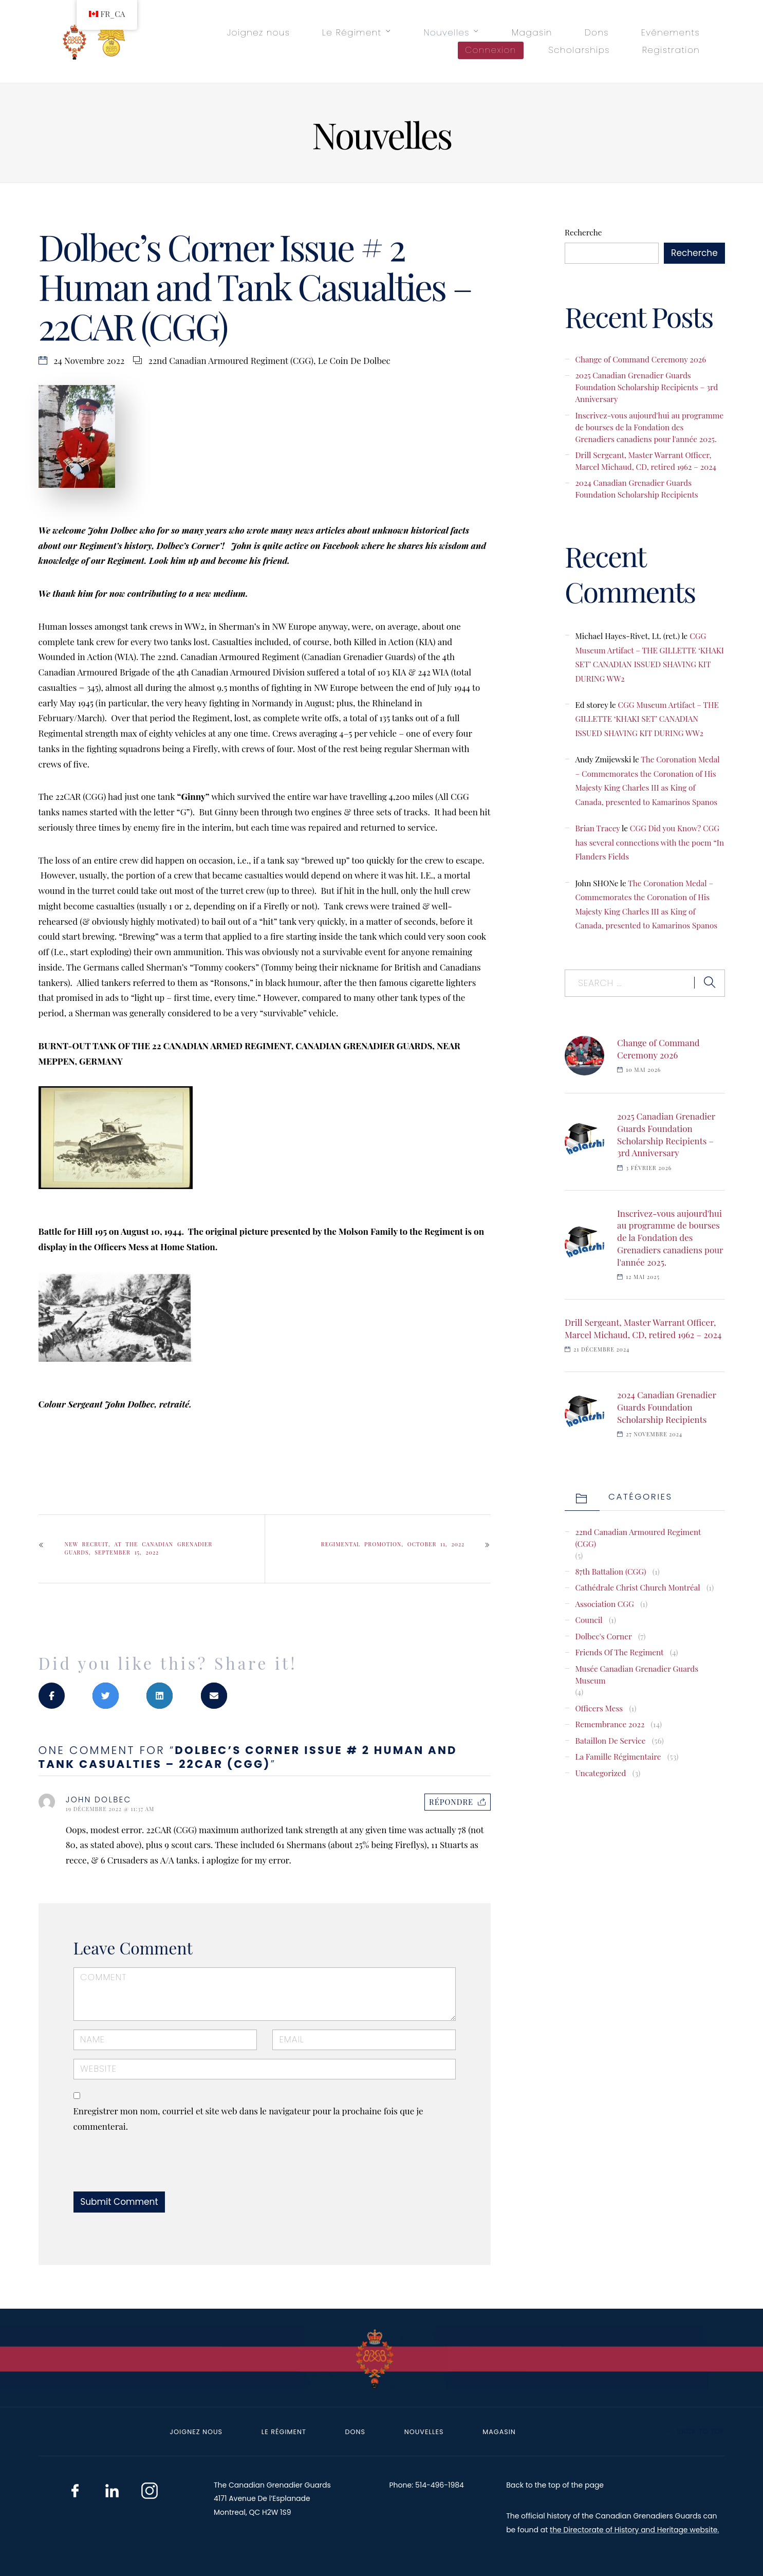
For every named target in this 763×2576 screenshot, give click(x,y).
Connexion (490, 50)
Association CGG (604, 1603)
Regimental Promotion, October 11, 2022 (392, 1544)
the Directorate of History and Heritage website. (634, 2530)
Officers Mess (599, 1708)
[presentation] (143, 2169)
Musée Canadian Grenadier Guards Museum (636, 1674)
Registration (671, 50)
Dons (597, 32)
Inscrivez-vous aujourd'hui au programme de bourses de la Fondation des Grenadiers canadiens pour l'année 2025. (649, 427)
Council (588, 1619)
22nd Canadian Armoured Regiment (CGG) (230, 360)
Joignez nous (258, 32)
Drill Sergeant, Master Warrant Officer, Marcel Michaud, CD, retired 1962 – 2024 (645, 460)
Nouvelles (446, 32)
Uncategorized (600, 1772)
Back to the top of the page (555, 2485)
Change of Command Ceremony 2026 (640, 359)
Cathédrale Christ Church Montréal (637, 1587)
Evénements (670, 32)
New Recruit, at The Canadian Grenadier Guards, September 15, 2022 (139, 1548)
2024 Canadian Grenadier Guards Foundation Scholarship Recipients (636, 488)
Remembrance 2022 (609, 1724)
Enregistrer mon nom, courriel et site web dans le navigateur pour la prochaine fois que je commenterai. (248, 2118)
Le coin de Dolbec (354, 360)
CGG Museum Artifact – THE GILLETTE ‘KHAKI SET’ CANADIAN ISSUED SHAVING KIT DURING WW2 (646, 718)
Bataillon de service (610, 1740)
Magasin (532, 32)
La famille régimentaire (618, 1756)
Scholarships (578, 50)
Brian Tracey (597, 828)
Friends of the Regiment (619, 1652)
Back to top (695, 2431)
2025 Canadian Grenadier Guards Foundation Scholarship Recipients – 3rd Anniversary (646, 387)
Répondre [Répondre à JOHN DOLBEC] (451, 1802)
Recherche (583, 232)
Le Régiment (352, 32)
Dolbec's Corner (603, 1636)
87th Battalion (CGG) (610, 1571)
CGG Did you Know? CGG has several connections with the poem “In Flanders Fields (649, 842)
